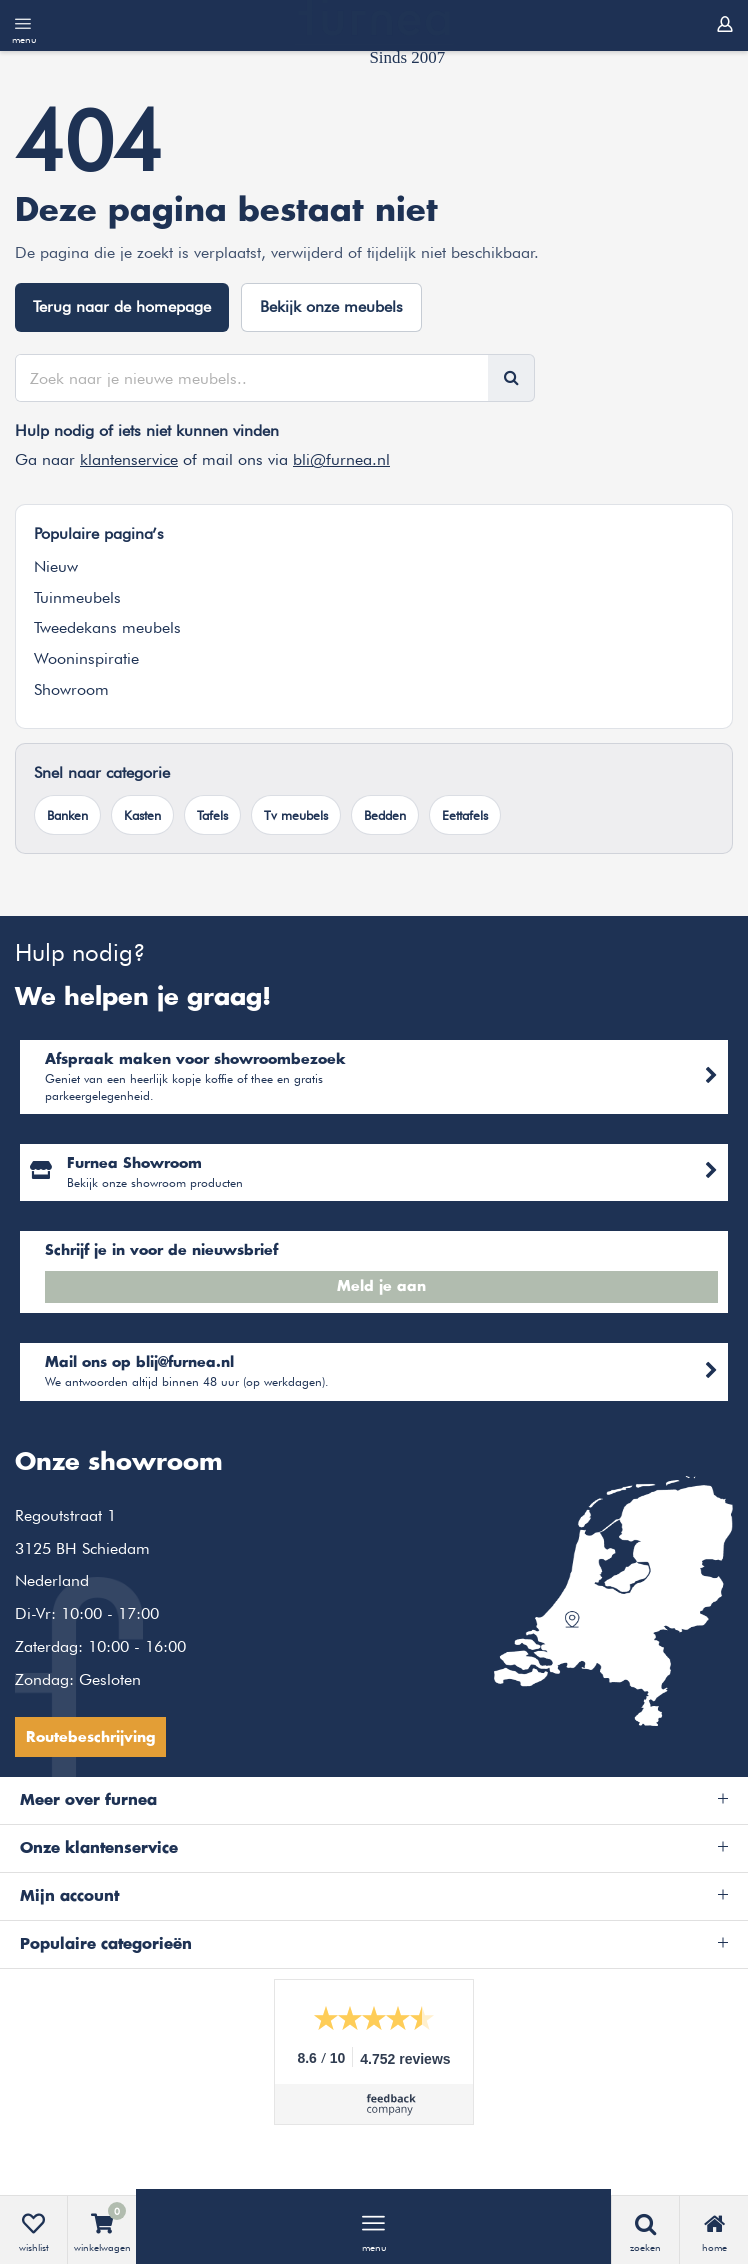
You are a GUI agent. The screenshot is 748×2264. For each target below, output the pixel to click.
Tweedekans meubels (107, 627)
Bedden (385, 815)
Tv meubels (296, 815)
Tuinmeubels (77, 597)
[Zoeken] (511, 378)
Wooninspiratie (86, 658)
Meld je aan (381, 1287)
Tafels (212, 815)
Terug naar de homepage (122, 306)
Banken (67, 815)
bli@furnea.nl (341, 459)
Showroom (71, 689)
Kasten (142, 815)
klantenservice (129, 459)
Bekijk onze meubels (331, 306)
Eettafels (465, 815)
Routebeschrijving (90, 1738)
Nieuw (56, 566)
